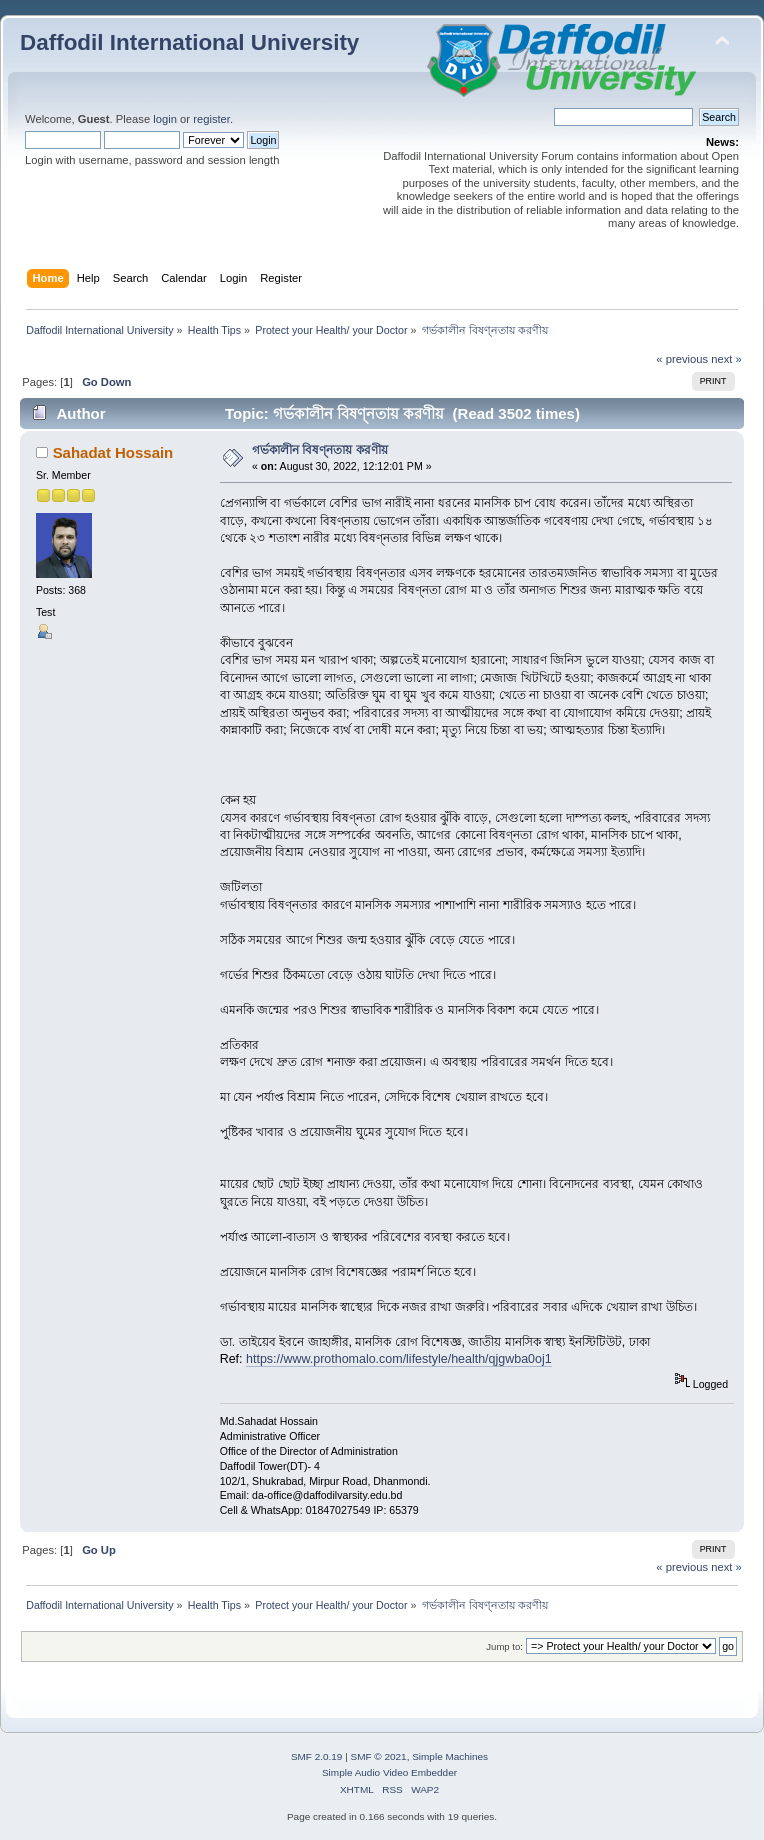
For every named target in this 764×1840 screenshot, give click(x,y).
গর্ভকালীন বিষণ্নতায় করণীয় (320, 450)
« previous (682, 359)
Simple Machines (450, 1756)
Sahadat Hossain (113, 452)
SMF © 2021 (379, 1756)
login (165, 119)
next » (726, 359)
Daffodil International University (189, 42)
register (211, 119)
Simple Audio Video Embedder (389, 1772)
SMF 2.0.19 (317, 1756)
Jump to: (504, 1646)
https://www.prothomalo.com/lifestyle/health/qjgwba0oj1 (399, 1359)
